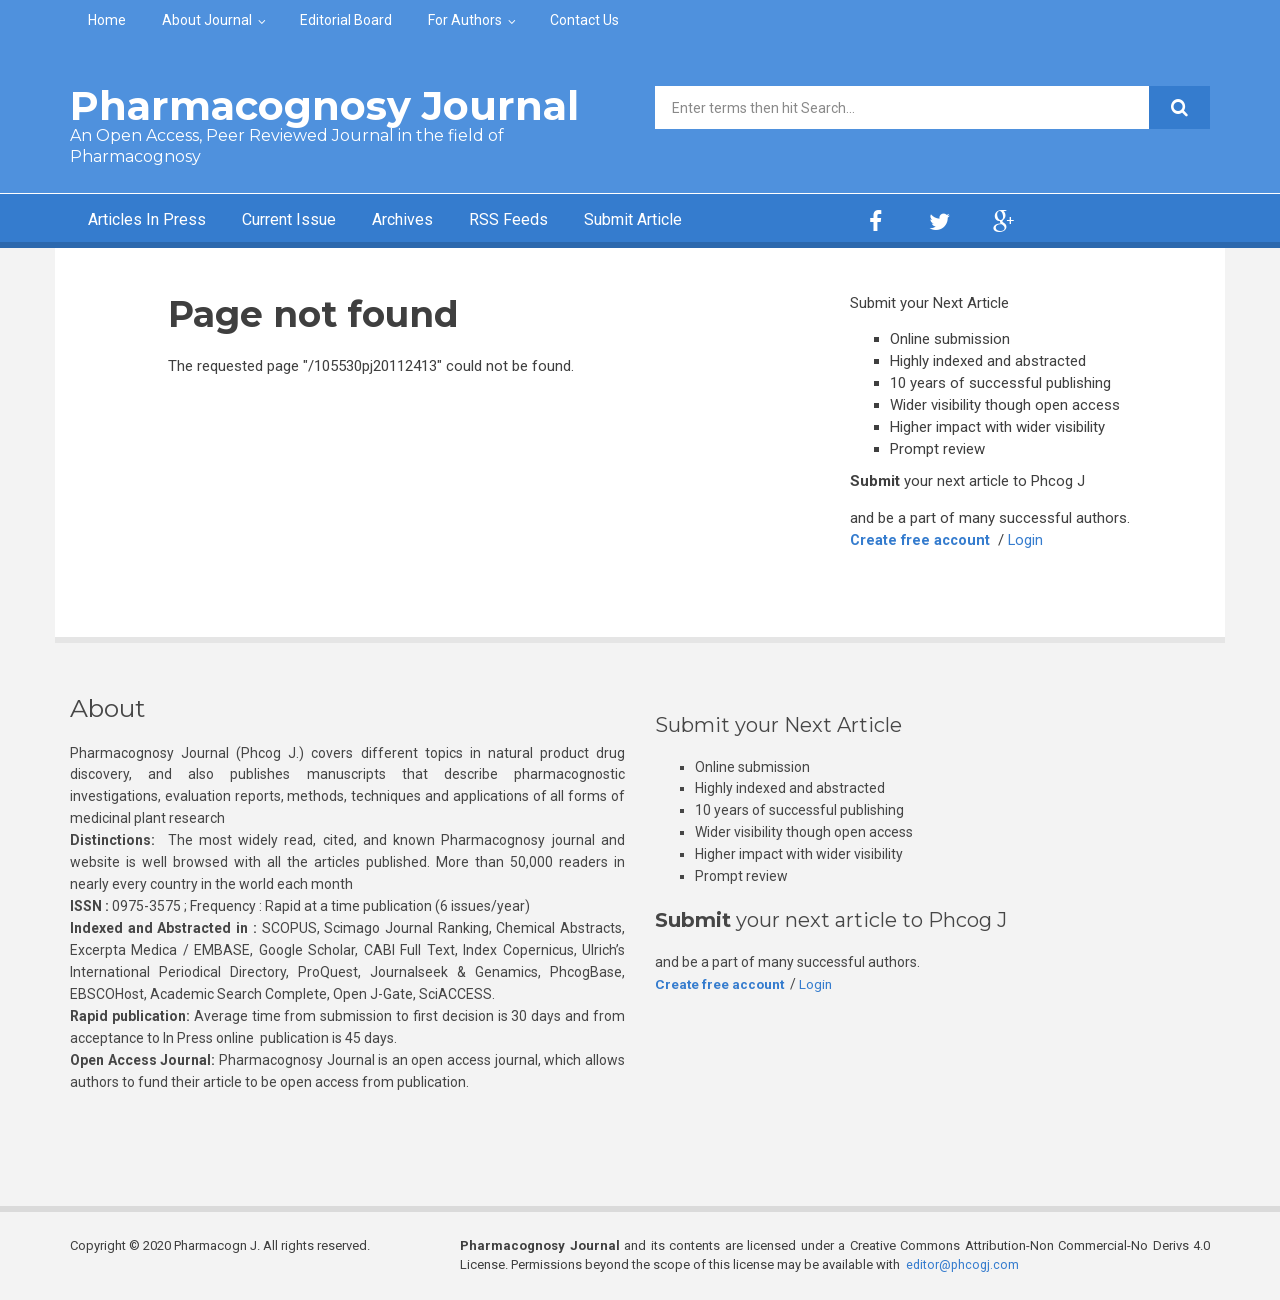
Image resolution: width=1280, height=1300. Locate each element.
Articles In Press (153, 220)
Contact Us (584, 20)
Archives (435, 220)
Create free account (922, 540)
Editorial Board (346, 20)
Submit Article (684, 220)
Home (107, 20)
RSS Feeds (549, 220)
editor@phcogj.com (964, 1264)
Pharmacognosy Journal (324, 105)
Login (1030, 540)
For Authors (465, 20)
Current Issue (309, 220)
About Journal (207, 20)
